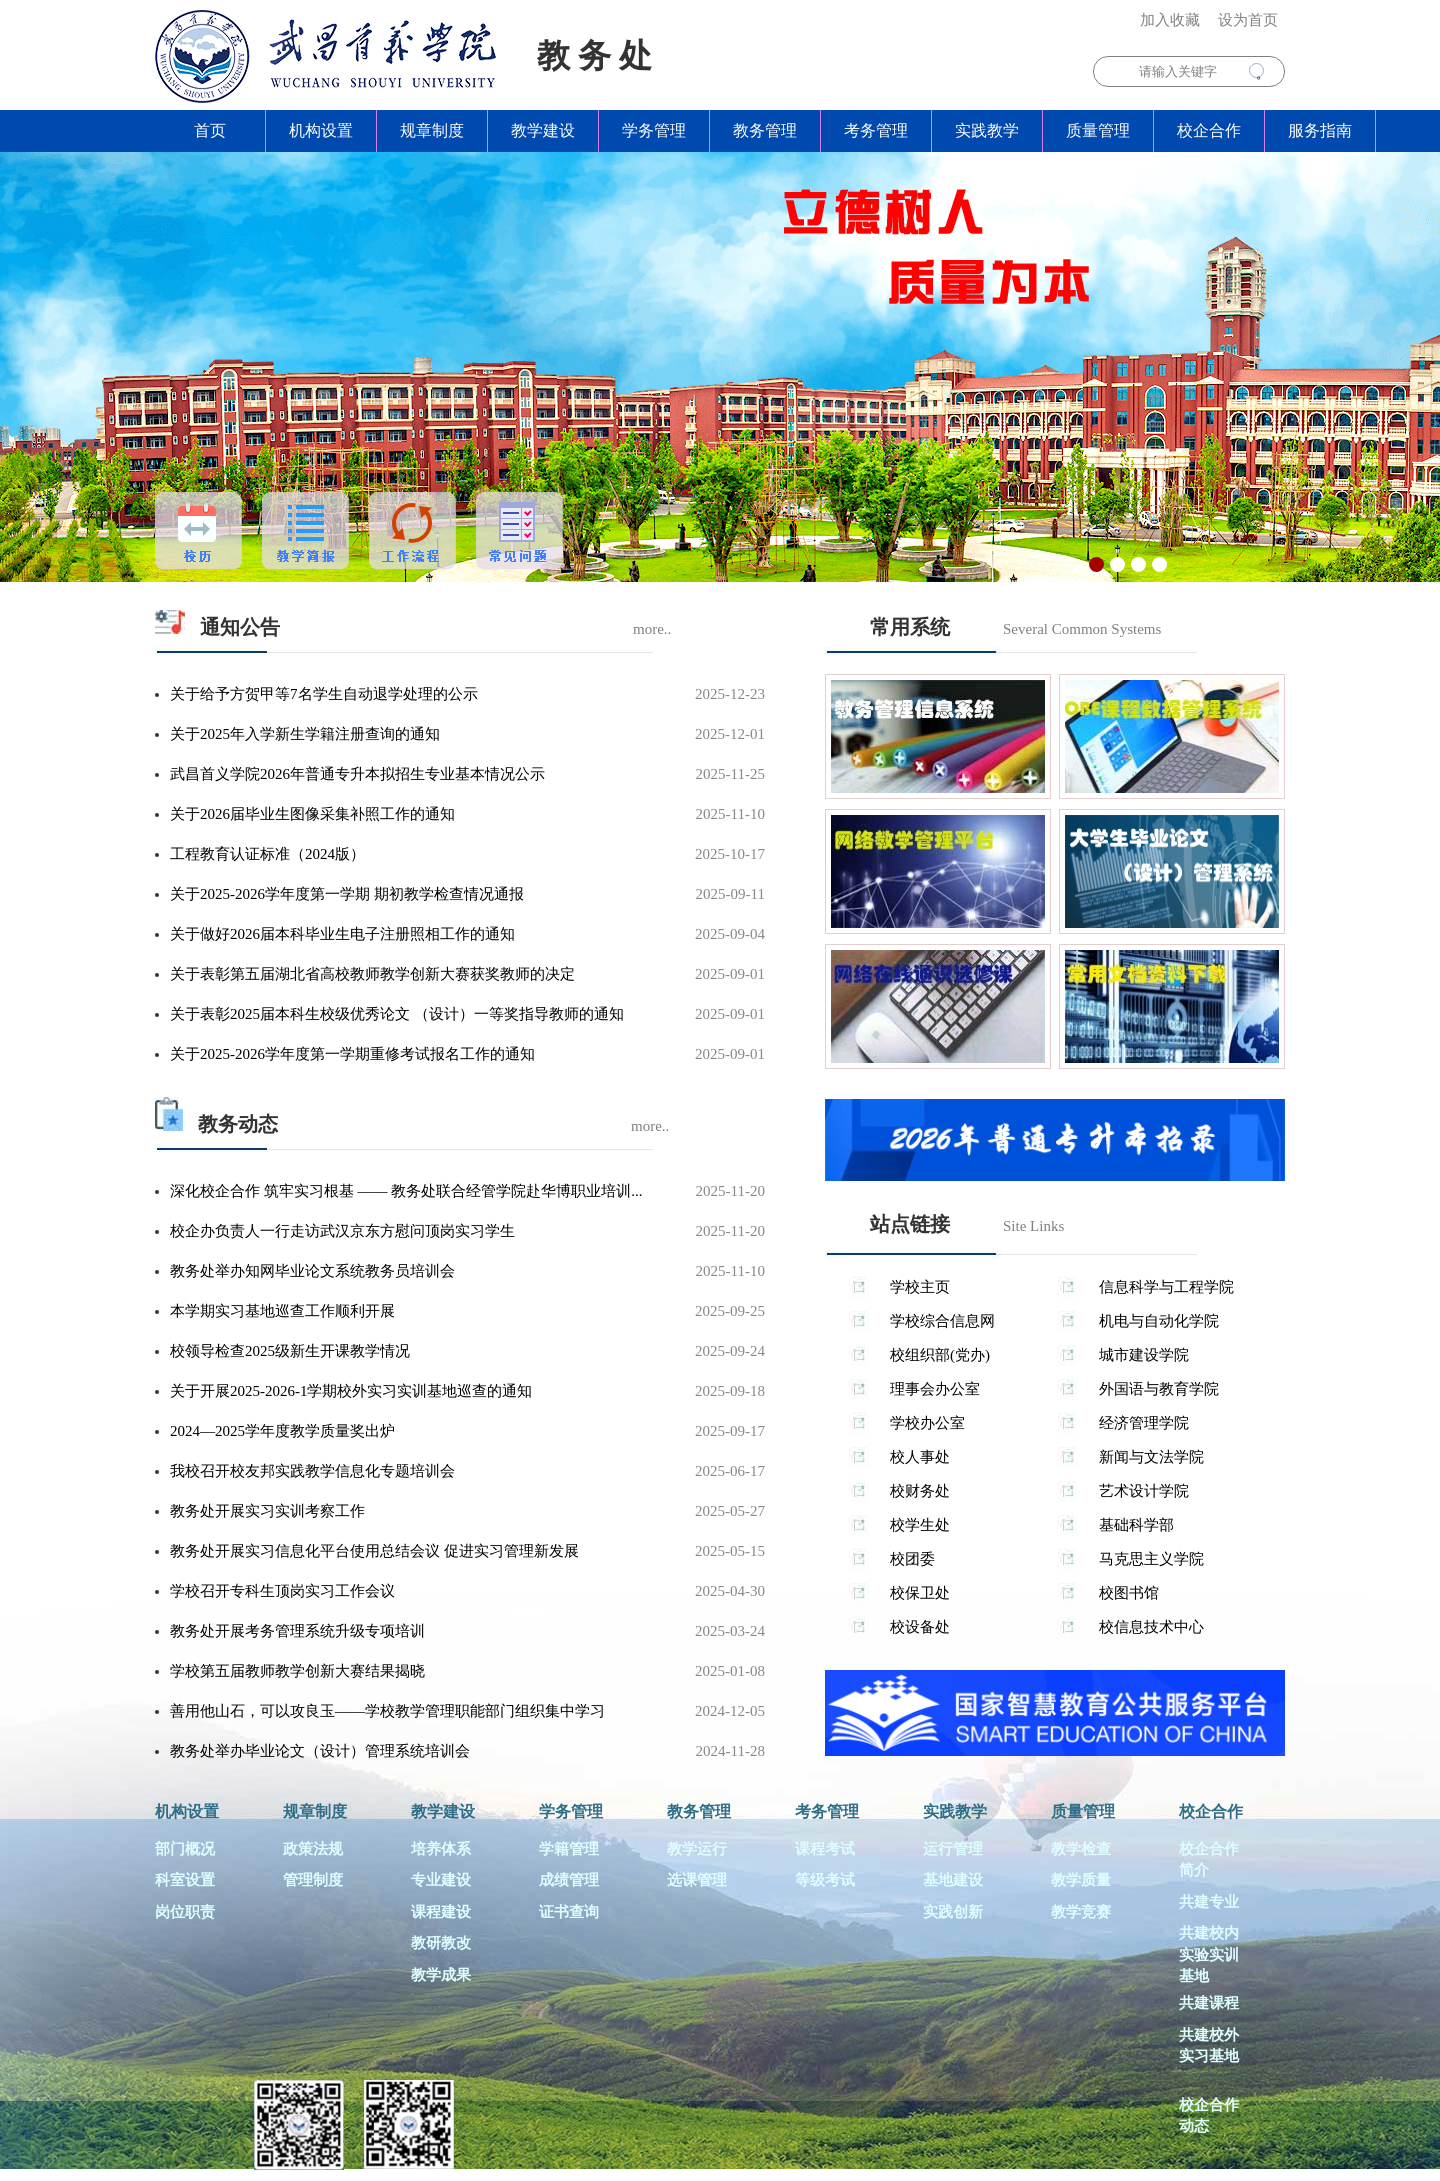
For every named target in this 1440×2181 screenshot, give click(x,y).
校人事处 (920, 1457)
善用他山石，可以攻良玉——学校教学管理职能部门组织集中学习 (387, 1711)
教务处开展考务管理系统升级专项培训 (297, 1631)
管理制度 (313, 1880)
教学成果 (441, 1975)
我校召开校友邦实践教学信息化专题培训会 (312, 1471)
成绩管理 (569, 1880)
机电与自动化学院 (1159, 1321)
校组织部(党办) (940, 1355)
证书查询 (569, 1912)
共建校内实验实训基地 (1209, 1954)
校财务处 (920, 1491)
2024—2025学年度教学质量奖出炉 (282, 1431)
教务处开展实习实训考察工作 (267, 1511)
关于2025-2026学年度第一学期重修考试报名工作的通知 (352, 1054)
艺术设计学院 (1144, 1491)
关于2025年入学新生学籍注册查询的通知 (305, 734)
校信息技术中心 (1151, 1627)
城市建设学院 (1144, 1355)
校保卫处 (920, 1593)
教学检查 (1081, 1849)
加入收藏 (1170, 20)
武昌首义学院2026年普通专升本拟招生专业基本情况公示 (357, 774)
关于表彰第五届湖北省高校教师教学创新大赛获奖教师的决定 (372, 974)
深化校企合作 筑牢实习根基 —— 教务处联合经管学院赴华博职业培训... (406, 1191)
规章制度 (432, 130)
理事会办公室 (935, 1389)
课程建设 (441, 1912)
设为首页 (1248, 20)
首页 (210, 130)
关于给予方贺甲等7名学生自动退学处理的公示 (324, 694)
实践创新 (953, 1912)
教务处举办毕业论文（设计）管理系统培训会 (320, 1751)
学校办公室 (927, 1423)
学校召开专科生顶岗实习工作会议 (282, 1591)
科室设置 (185, 1880)
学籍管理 (569, 1849)
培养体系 (441, 1849)
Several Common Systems (1082, 629)
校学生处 (920, 1525)
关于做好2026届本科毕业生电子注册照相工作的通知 (342, 934)
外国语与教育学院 (1159, 1389)
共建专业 (1209, 1902)
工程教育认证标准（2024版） (267, 854)
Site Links (1033, 1226)
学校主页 (920, 1287)
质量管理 (1098, 130)
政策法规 (313, 1849)
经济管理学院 (1144, 1423)
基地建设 (953, 1880)
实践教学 (987, 130)
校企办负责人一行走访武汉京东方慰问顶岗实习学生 (342, 1231)
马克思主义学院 (1151, 1559)
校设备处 (920, 1627)
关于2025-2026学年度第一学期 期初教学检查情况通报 (347, 894)
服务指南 (1320, 130)
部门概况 (185, 1849)
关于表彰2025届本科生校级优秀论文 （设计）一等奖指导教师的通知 (397, 1014)
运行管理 (953, 1849)
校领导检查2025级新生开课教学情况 (290, 1351)
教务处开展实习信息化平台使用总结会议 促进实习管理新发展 (374, 1551)
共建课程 (1209, 2003)
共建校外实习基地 (1209, 2045)
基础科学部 (1136, 1525)
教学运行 (697, 1849)
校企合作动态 (1209, 2115)
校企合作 (1209, 130)
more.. (652, 629)
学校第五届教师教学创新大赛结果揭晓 (297, 1671)
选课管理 (697, 1880)
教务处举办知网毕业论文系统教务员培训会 (312, 1271)
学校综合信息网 (942, 1321)
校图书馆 (1129, 1593)
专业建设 (441, 1880)
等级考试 (825, 1880)
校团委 (912, 1559)
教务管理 (765, 130)
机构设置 (321, 130)
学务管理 (654, 130)
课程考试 (825, 1849)
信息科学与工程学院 (1166, 1287)
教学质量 (1081, 1880)
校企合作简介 (1209, 1859)
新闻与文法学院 (1151, 1457)
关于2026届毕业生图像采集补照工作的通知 (312, 814)
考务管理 (876, 130)
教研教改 (441, 1943)
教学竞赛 (1081, 1912)
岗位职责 (185, 1912)
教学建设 (543, 130)
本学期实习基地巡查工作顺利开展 (282, 1311)
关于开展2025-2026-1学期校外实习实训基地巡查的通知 (351, 1391)
